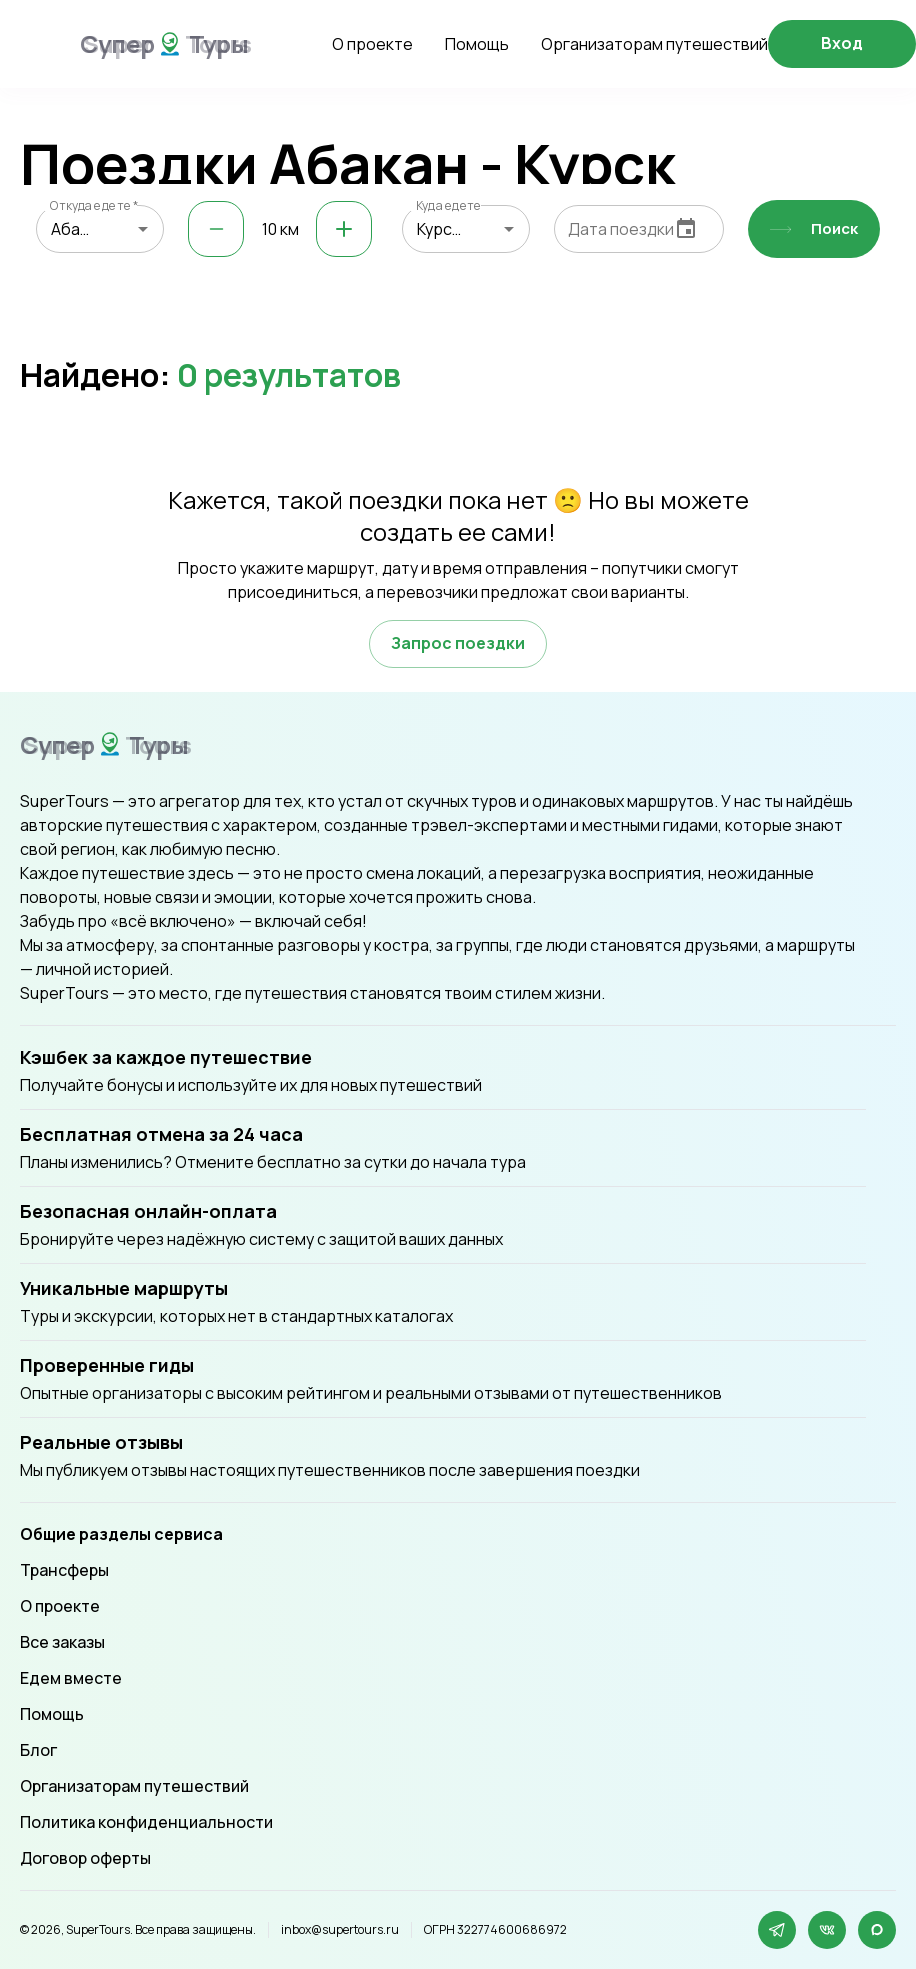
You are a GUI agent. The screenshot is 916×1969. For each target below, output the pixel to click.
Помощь (477, 44)
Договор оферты (85, 1858)
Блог (38, 1750)
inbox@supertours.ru (340, 1930)
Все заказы (62, 1642)
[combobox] (100, 229)
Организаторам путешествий (654, 44)
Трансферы (64, 1570)
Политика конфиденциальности (146, 1822)
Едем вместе (71, 1678)
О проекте (372, 44)
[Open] (143, 229)
